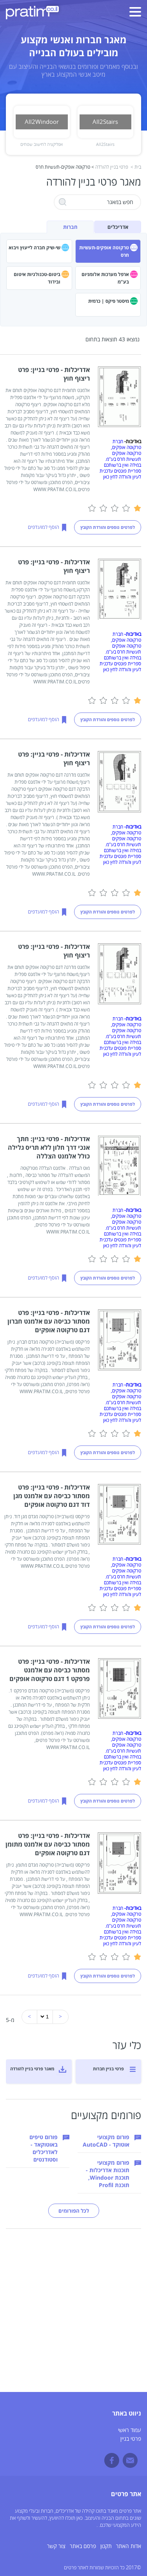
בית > (136, 167)
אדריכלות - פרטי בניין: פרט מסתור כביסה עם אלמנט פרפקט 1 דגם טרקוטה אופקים (49, 1670)
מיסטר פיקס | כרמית (108, 301)
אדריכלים (117, 226)
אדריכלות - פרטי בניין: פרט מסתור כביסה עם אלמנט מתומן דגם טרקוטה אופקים (47, 1844)
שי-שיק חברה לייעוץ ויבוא (34, 247)
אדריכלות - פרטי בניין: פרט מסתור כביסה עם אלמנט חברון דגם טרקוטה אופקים (48, 1321)
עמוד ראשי (129, 2430)
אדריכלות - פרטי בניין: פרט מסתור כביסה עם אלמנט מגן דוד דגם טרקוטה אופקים (51, 1496)
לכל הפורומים (73, 2210)
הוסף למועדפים (43, 527)
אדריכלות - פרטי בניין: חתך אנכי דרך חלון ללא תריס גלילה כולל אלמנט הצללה (49, 1147)
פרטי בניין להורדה (111, 167)
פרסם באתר (83, 2546)
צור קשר (56, 2546)
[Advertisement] (73, 2318)
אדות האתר (128, 2546)
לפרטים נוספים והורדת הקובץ (107, 527)
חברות (70, 226)
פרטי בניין (130, 2439)
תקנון (106, 2546)
